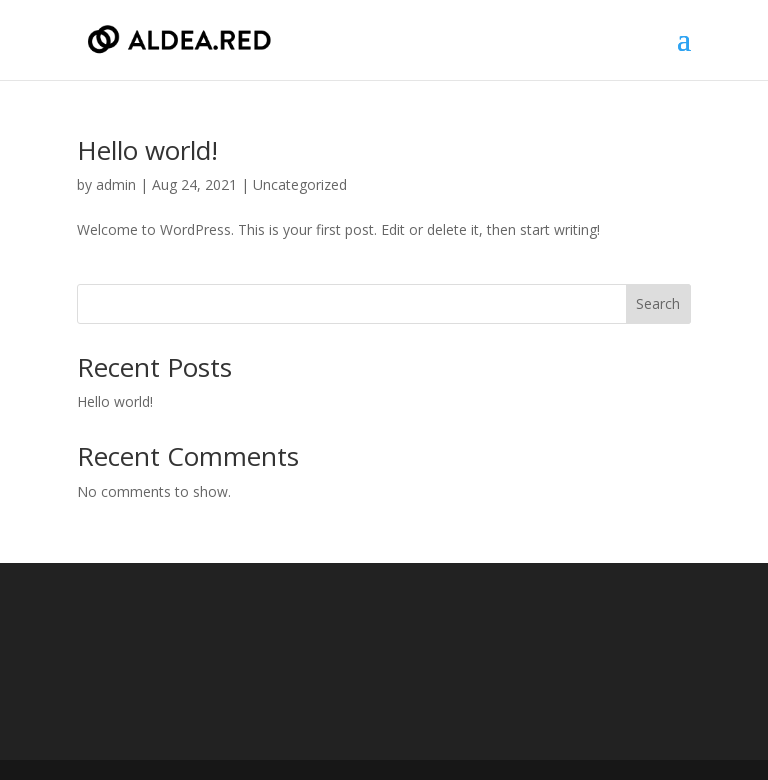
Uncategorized (300, 184)
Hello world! (147, 150)
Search (658, 303)
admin (116, 184)
